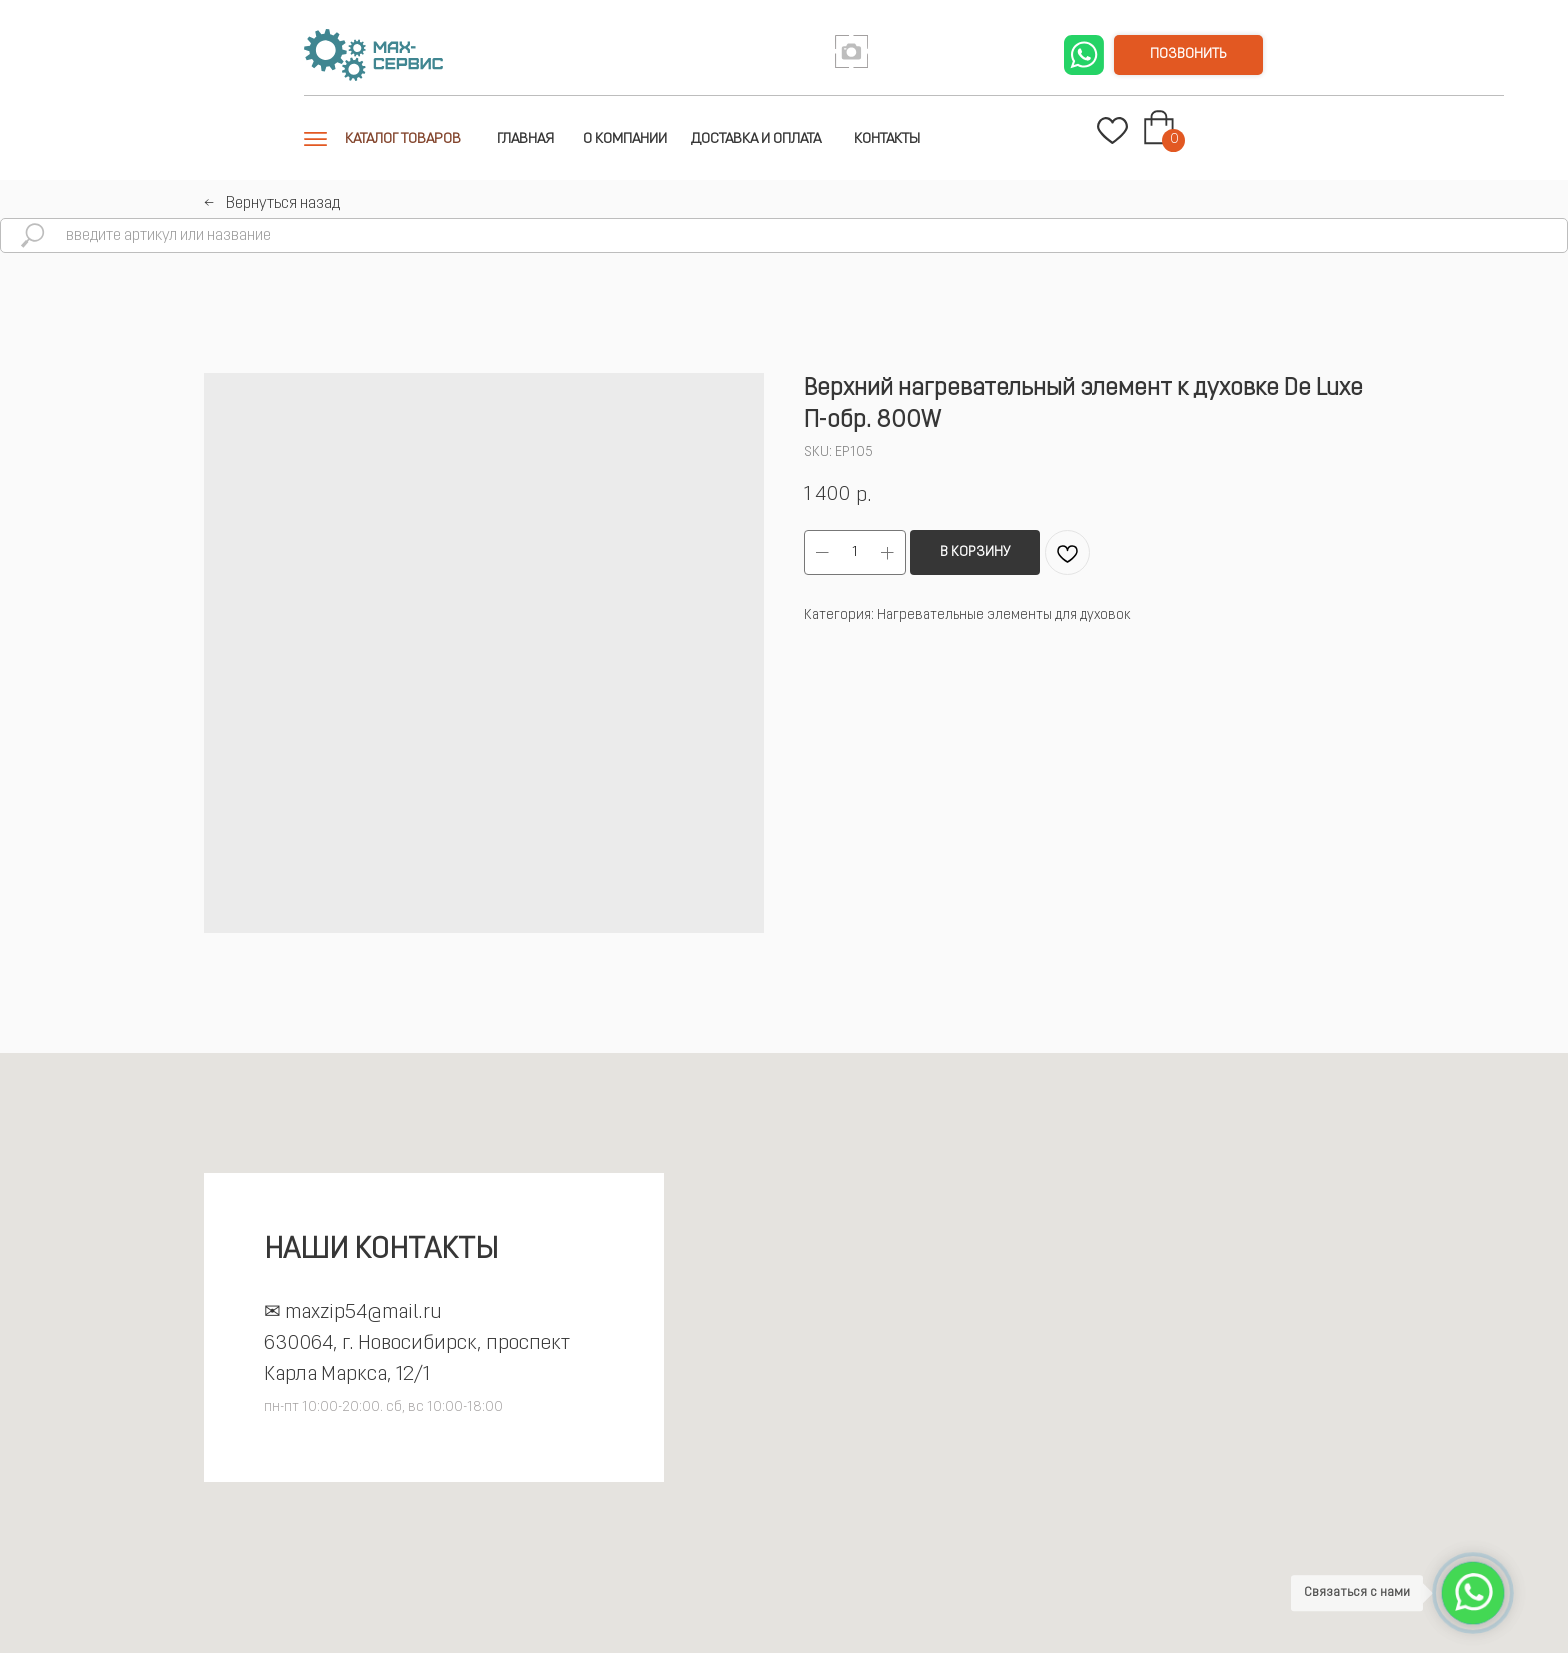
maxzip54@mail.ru (363, 1313)
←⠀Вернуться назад (272, 204)
